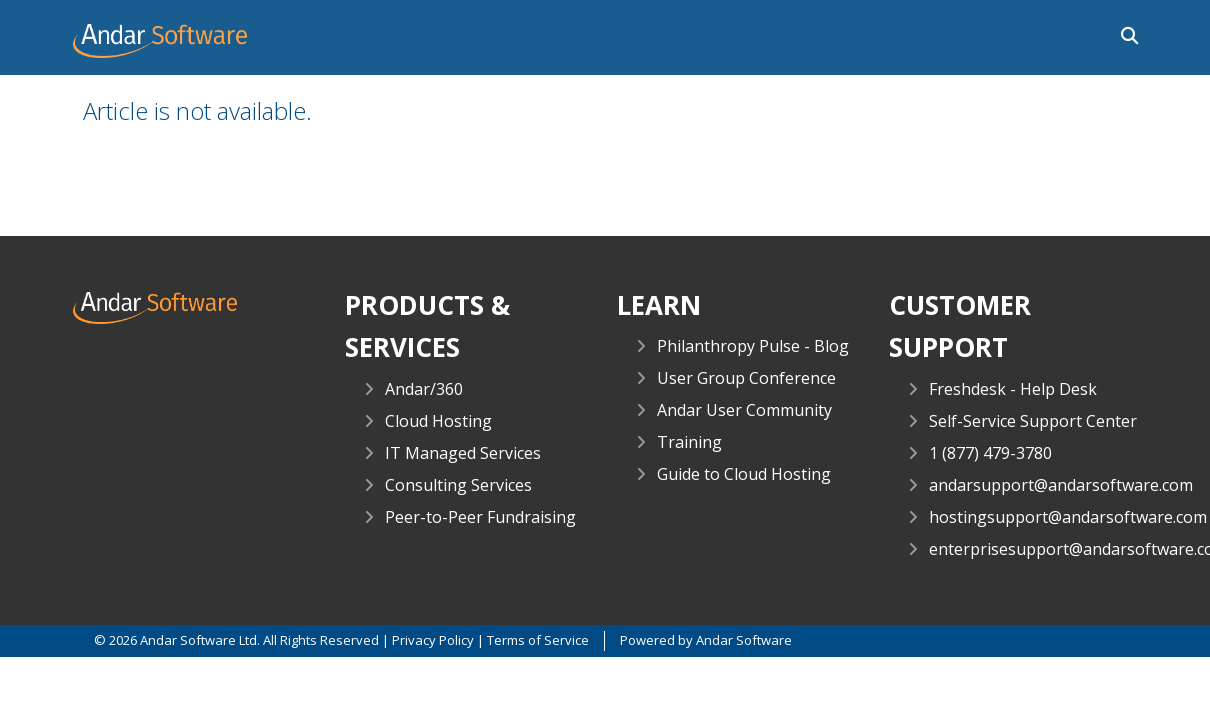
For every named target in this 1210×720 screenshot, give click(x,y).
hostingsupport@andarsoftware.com (1068, 517)
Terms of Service (538, 640)
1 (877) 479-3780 (990, 453)
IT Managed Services (463, 453)
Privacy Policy (433, 640)
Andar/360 (424, 389)
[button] (1123, 33)
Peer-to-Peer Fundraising (480, 517)
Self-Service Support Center (1033, 421)
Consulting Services (458, 485)
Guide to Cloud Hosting (744, 474)
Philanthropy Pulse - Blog (753, 346)
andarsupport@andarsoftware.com (1061, 485)
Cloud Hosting (438, 421)
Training (689, 442)
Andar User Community (744, 410)
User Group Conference (746, 378)
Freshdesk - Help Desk (1013, 389)
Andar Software (744, 640)
